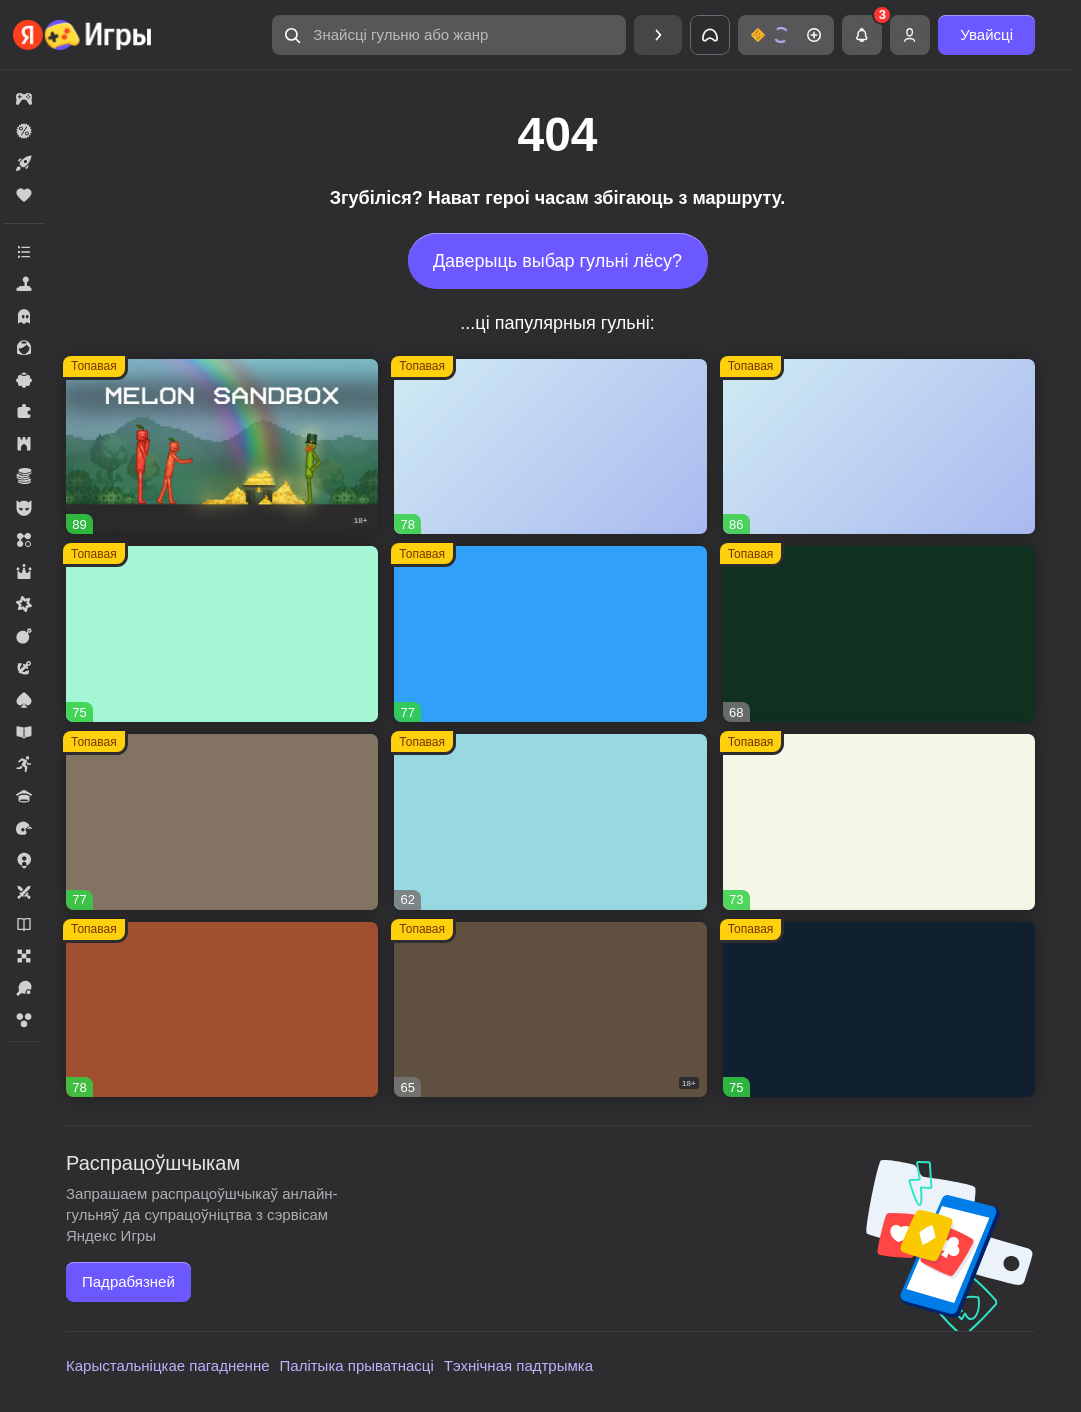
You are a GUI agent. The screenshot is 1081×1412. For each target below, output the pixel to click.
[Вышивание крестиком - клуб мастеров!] (550, 447)
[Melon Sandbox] (222, 447)
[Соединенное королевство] (550, 634)
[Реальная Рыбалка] (879, 634)
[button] (449, 35)
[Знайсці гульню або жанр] (449, 35)
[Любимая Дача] (879, 1010)
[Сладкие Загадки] (550, 822)
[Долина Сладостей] (222, 1010)
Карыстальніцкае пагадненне (168, 1365)
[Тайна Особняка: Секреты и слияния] (879, 447)
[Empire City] (222, 822)
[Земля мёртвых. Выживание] (550, 1010)
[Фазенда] (879, 822)
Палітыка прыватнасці (357, 1365)
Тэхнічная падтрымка (518, 1365)
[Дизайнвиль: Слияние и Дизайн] (222, 634)
